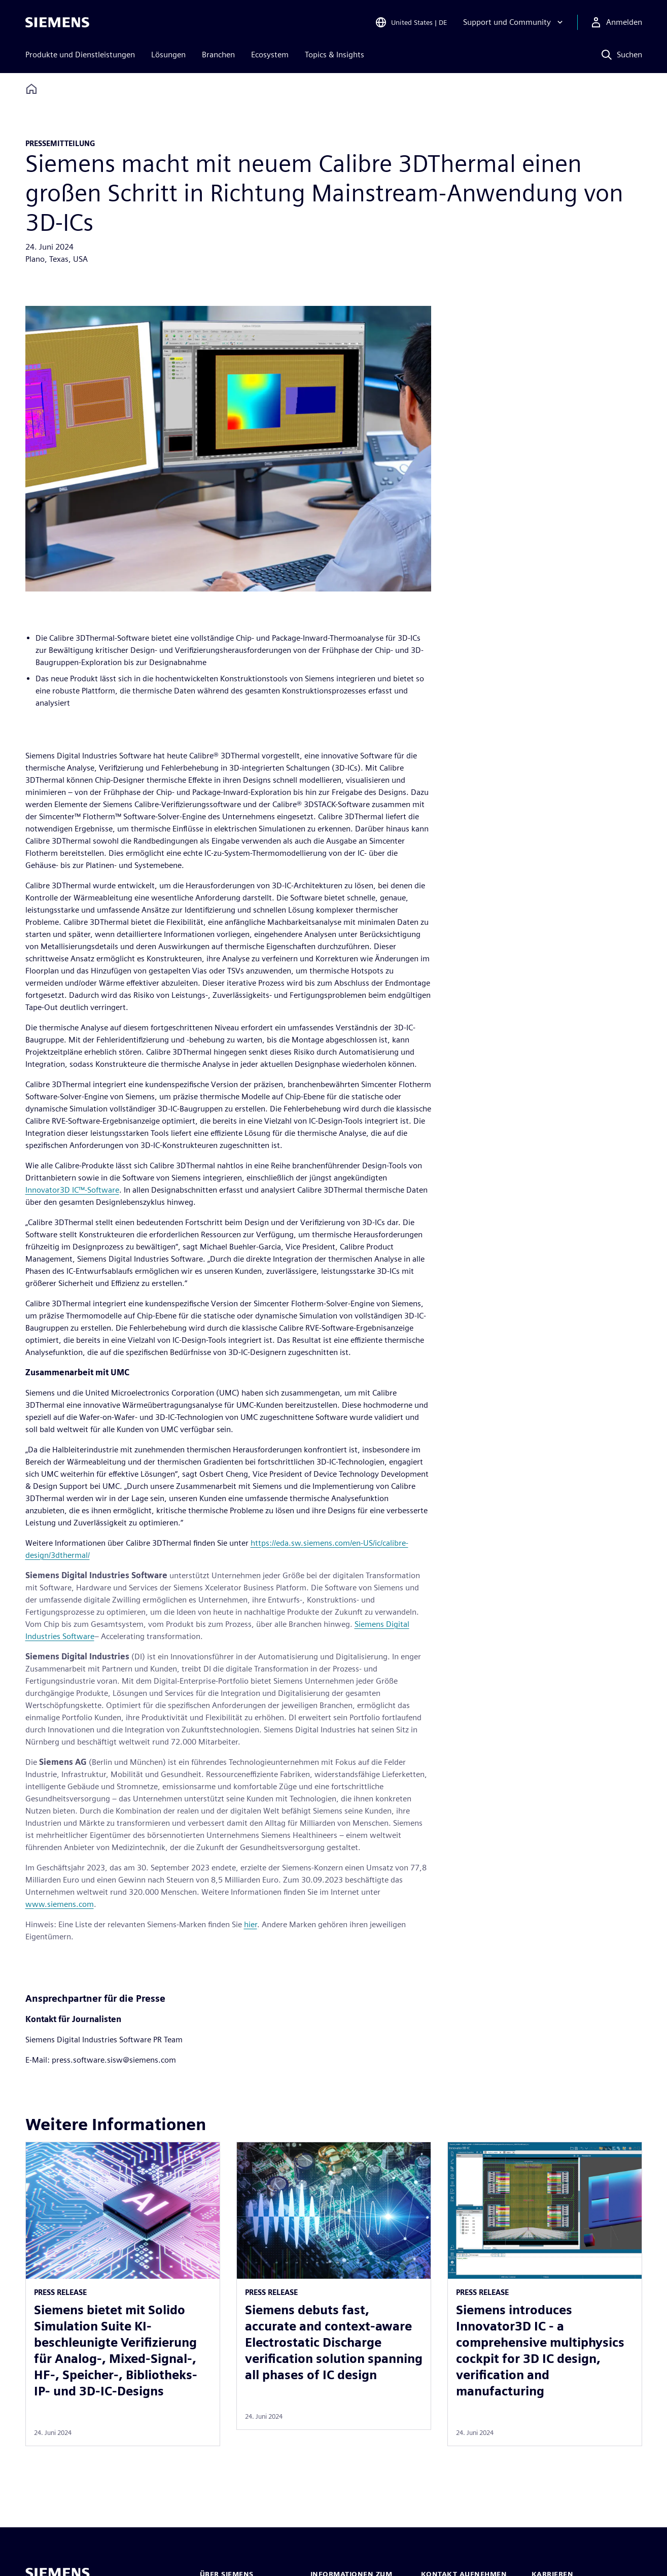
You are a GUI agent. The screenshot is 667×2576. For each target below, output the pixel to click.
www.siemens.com (59, 1904)
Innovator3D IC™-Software (72, 1190)
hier (250, 1924)
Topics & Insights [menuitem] (334, 54)
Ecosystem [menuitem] (270, 54)
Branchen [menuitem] (218, 54)
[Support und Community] (514, 22)
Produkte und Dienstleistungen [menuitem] (80, 54)
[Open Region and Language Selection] (411, 22)
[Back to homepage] (31, 89)
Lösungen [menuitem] (168, 54)
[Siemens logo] (57, 22)
